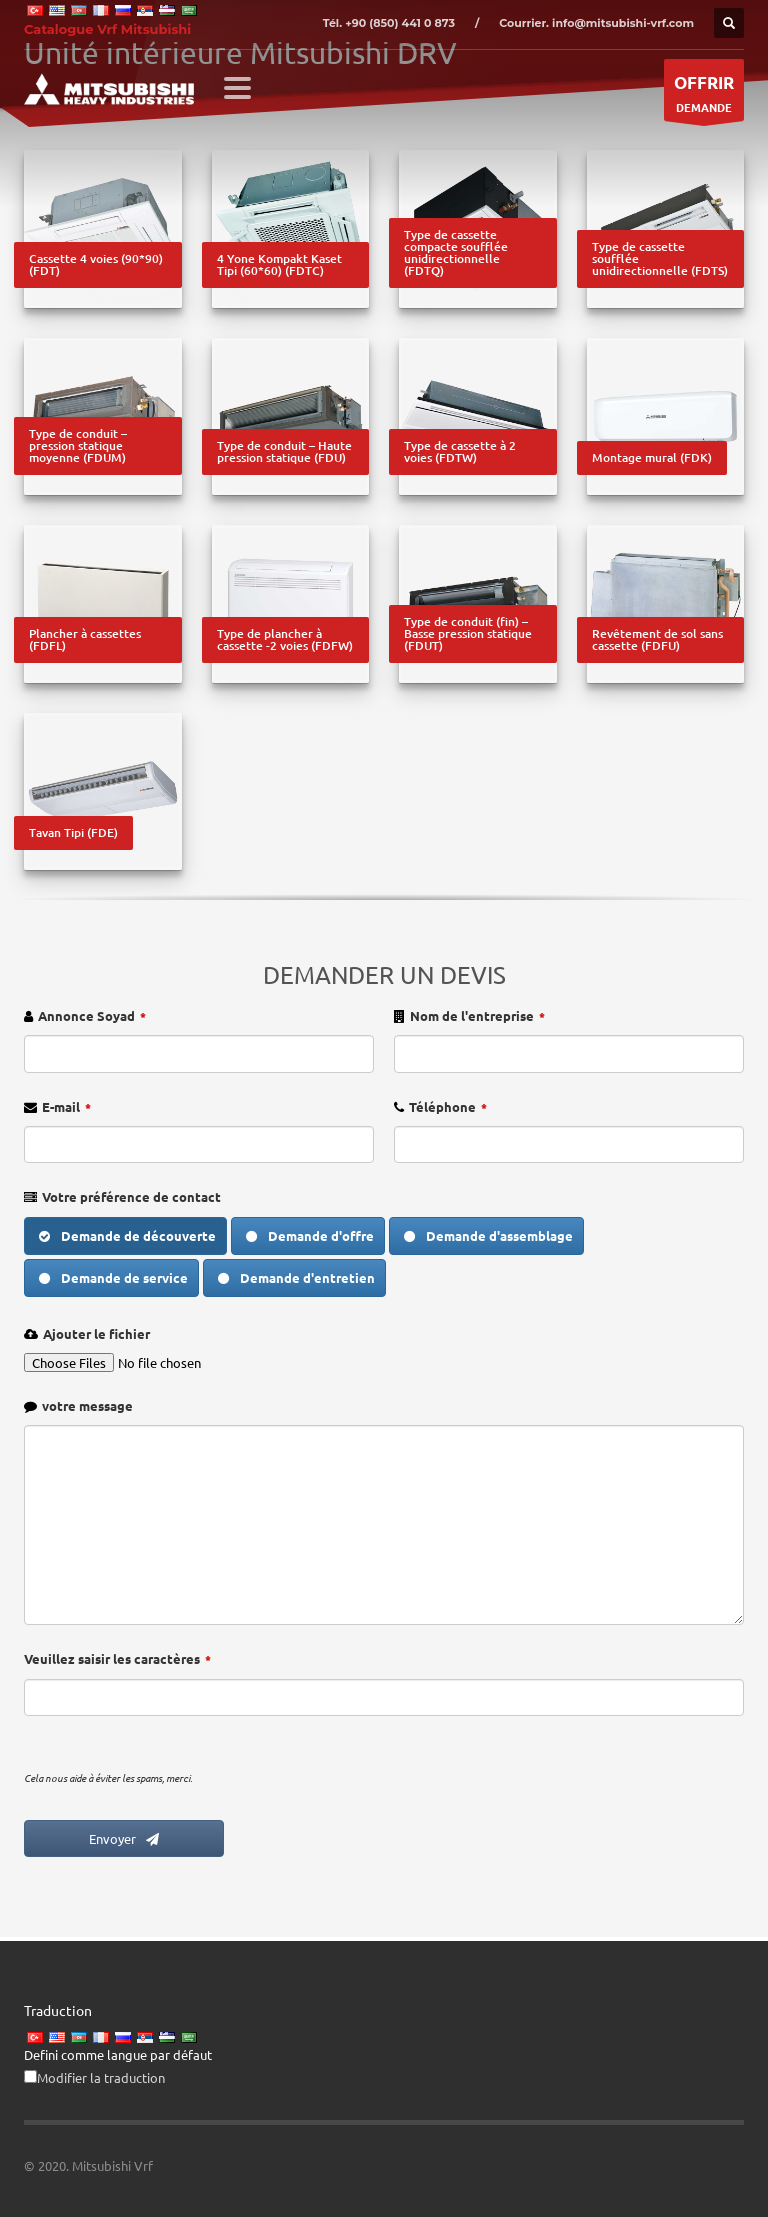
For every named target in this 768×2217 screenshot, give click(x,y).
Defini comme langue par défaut (118, 2054)
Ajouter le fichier (96, 1333)
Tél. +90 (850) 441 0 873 (389, 23)
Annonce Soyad (92, 1015)
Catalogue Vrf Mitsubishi (107, 29)
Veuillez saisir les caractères (117, 1658)
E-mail (66, 1106)
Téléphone (448, 1106)
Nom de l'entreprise (477, 1015)
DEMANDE (704, 95)
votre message (87, 1405)
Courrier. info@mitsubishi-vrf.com (596, 23)
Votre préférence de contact (131, 1196)
